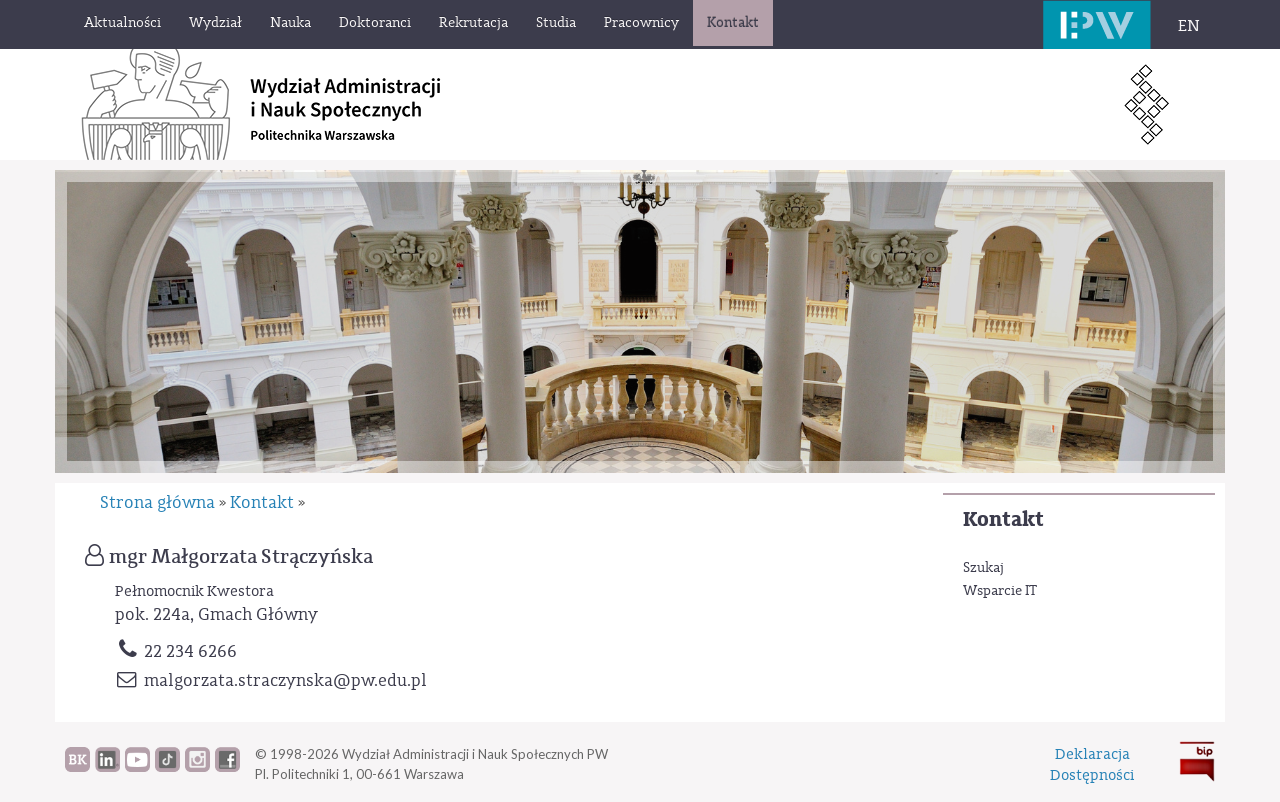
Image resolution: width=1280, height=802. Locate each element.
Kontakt (1003, 519)
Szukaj (983, 568)
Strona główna (157, 502)
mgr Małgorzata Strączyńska (241, 557)
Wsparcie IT (1000, 591)
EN (1189, 26)
